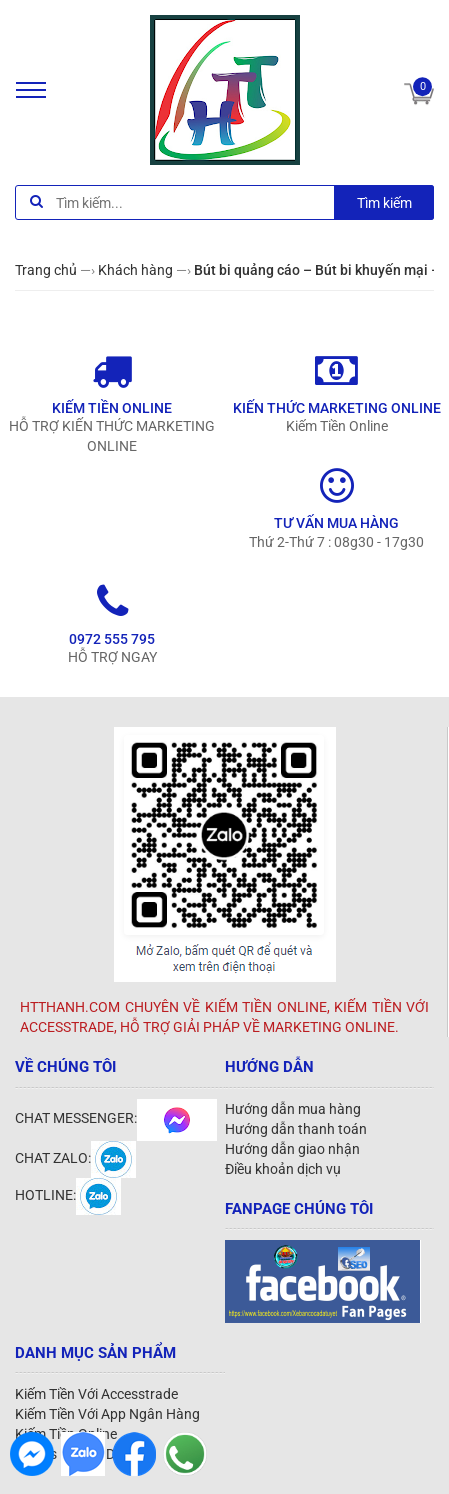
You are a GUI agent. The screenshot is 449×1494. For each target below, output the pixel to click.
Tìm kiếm (384, 203)
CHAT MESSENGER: (116, 1118)
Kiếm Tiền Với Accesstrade (96, 1394)
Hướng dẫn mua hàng (293, 1109)
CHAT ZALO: (75, 1158)
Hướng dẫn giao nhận (292, 1149)
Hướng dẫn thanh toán (296, 1129)
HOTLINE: (68, 1195)
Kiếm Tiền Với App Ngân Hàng (107, 1414)
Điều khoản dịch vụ (283, 1169)
